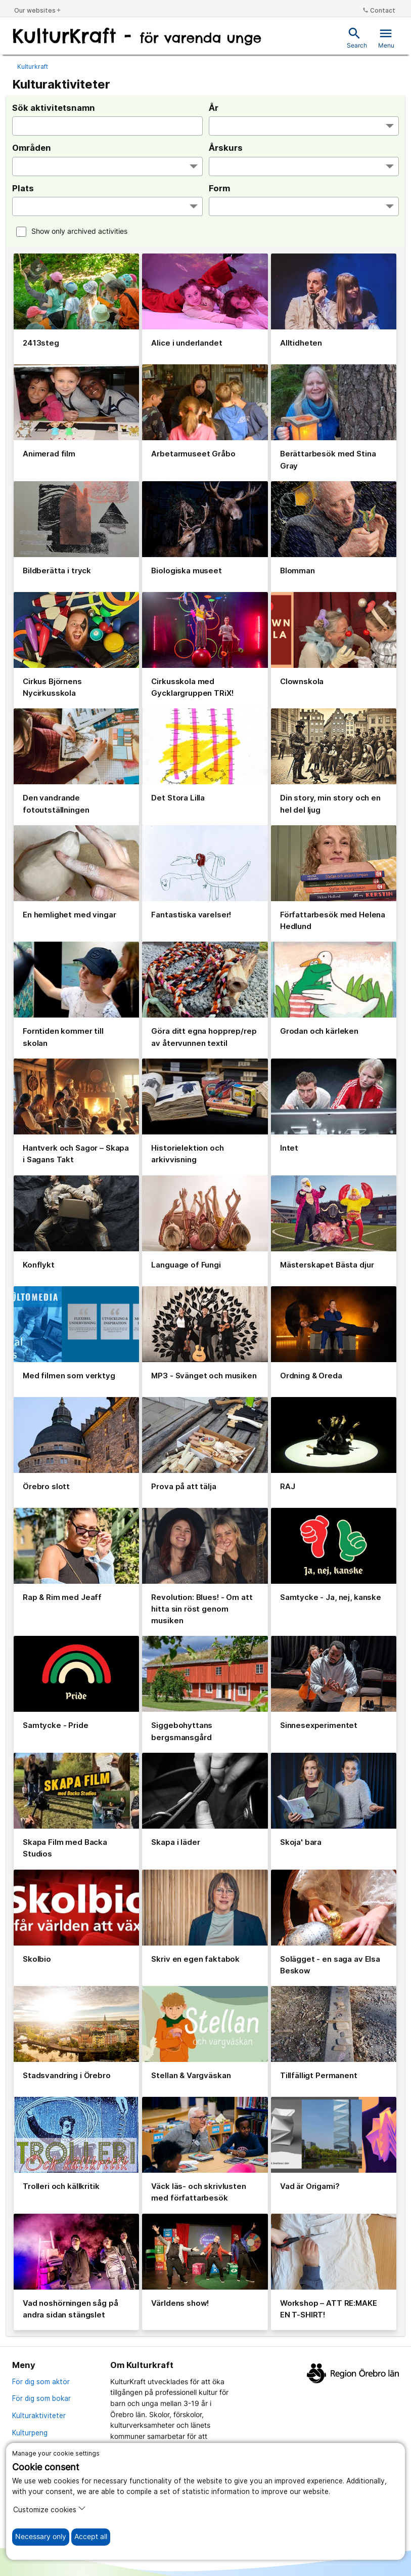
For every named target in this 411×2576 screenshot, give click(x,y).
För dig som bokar (41, 2398)
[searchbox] (212, 127)
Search (357, 38)
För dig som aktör (41, 2382)
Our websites (38, 10)
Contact (378, 10)
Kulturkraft (32, 66)
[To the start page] (137, 37)
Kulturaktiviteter (39, 2416)
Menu (386, 38)
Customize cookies (49, 2509)
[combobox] (304, 126)
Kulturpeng (30, 2433)
